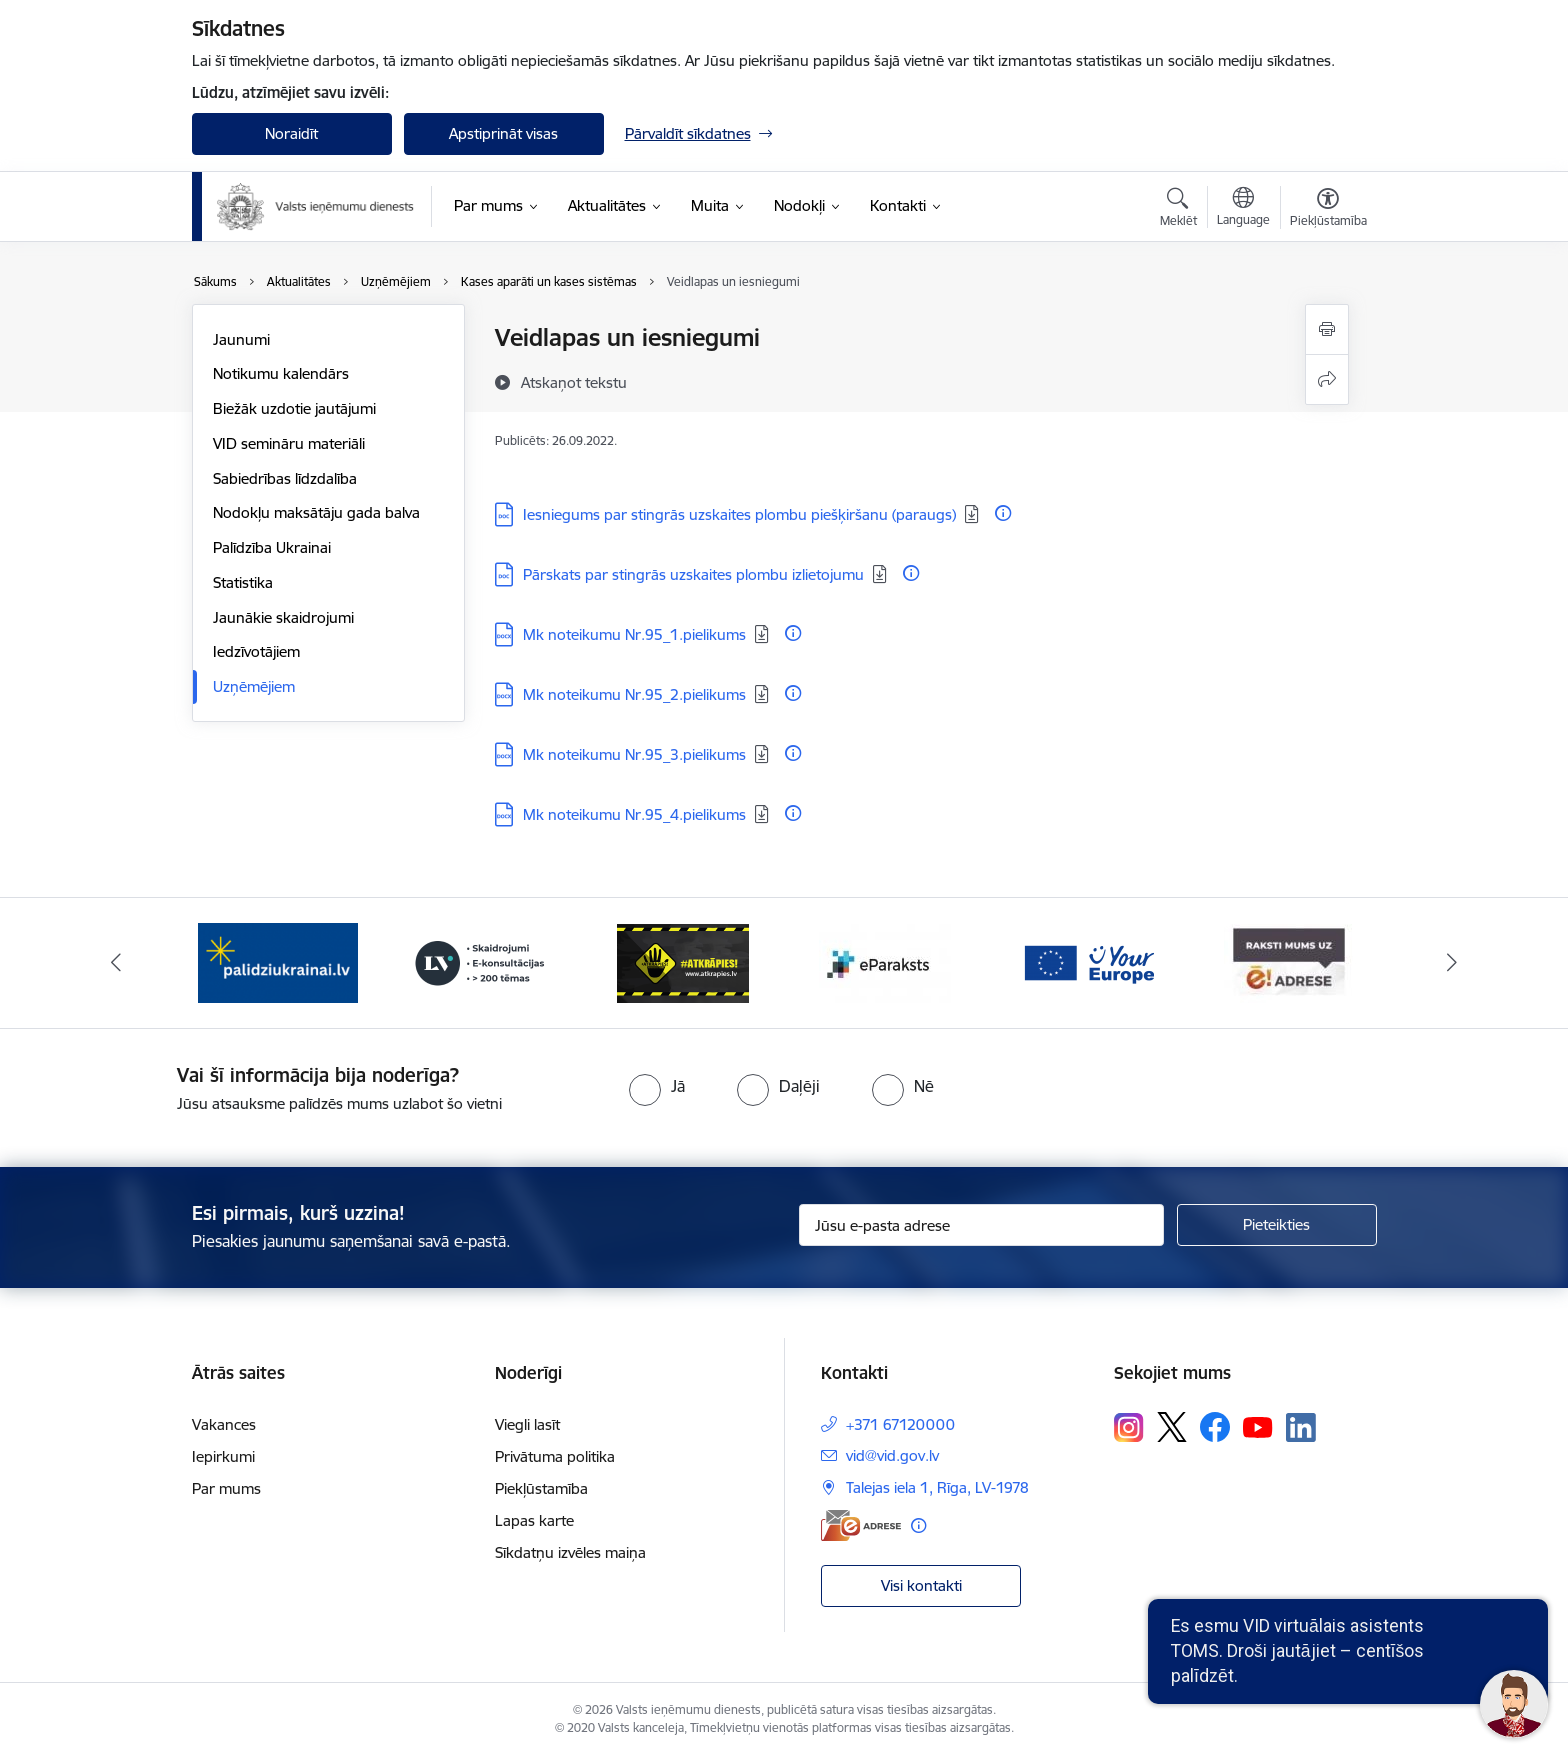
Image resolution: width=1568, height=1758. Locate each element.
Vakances (224, 1424)
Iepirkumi (223, 1456)
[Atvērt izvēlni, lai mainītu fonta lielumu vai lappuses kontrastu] (1328, 210)
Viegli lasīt (527, 1424)
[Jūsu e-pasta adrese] (981, 1225)
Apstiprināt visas (503, 133)
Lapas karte (534, 1520)
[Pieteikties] (1277, 1225)
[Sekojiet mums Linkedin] (1301, 1428)
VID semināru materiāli (289, 443)
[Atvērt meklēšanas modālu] (1178, 210)
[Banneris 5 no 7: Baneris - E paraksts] (1088, 961)
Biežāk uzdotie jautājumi (294, 408)
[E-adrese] (861, 1525)
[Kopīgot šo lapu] (1327, 379)
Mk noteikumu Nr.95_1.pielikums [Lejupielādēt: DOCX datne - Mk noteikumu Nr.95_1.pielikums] (634, 634)
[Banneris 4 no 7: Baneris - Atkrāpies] (885, 961)
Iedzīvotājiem (256, 651)
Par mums (226, 1488)
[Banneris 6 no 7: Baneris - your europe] (1290, 961)
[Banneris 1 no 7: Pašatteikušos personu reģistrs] (277, 961)
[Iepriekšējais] (116, 963)
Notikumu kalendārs (281, 373)
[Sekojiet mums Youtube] (1258, 1426)
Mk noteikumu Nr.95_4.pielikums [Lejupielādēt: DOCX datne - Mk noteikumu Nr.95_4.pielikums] (634, 814)
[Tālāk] (1453, 963)
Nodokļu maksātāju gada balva (316, 512)
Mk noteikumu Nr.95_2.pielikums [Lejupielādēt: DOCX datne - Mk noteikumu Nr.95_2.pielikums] (634, 694)
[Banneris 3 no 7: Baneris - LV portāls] (683, 961)
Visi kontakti (921, 1585)
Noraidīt (291, 133)
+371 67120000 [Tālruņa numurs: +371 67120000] (900, 1424)
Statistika (243, 582)
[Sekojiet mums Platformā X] (1172, 1427)
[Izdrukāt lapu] (1327, 329)
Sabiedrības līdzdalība (285, 478)
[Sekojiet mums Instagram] (1129, 1427)
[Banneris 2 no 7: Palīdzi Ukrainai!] (480, 961)
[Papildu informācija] (1003, 513)
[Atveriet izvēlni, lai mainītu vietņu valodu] (1243, 209)
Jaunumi (241, 339)
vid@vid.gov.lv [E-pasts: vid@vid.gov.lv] (892, 1455)
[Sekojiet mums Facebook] (1215, 1427)
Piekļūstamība (541, 1488)
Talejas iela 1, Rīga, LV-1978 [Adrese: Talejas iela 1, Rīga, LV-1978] (937, 1487)
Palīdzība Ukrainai (272, 547)
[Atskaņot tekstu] (574, 382)
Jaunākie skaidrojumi (283, 617)
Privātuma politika (555, 1456)
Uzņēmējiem (254, 686)
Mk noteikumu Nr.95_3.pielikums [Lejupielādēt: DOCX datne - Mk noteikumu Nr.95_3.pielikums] (634, 754)
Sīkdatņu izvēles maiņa (570, 1552)
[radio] (657, 1086)
